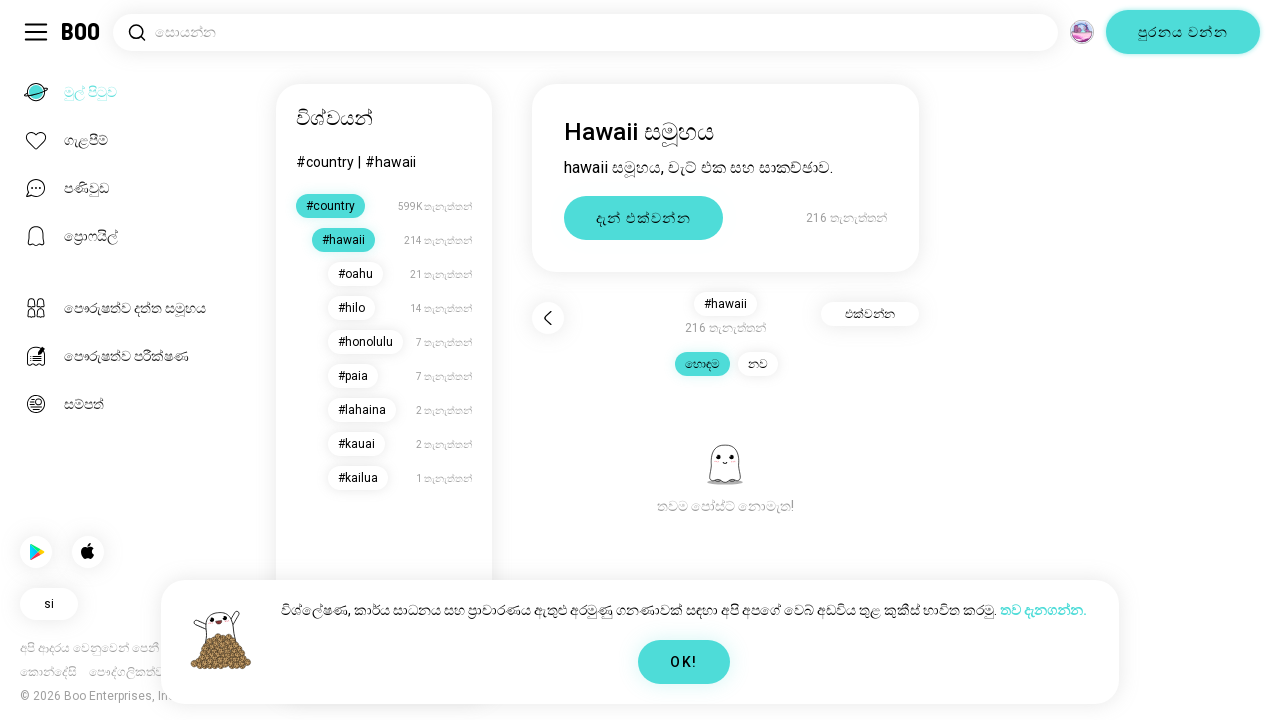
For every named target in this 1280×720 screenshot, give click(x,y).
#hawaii (390, 162)
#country (325, 162)
